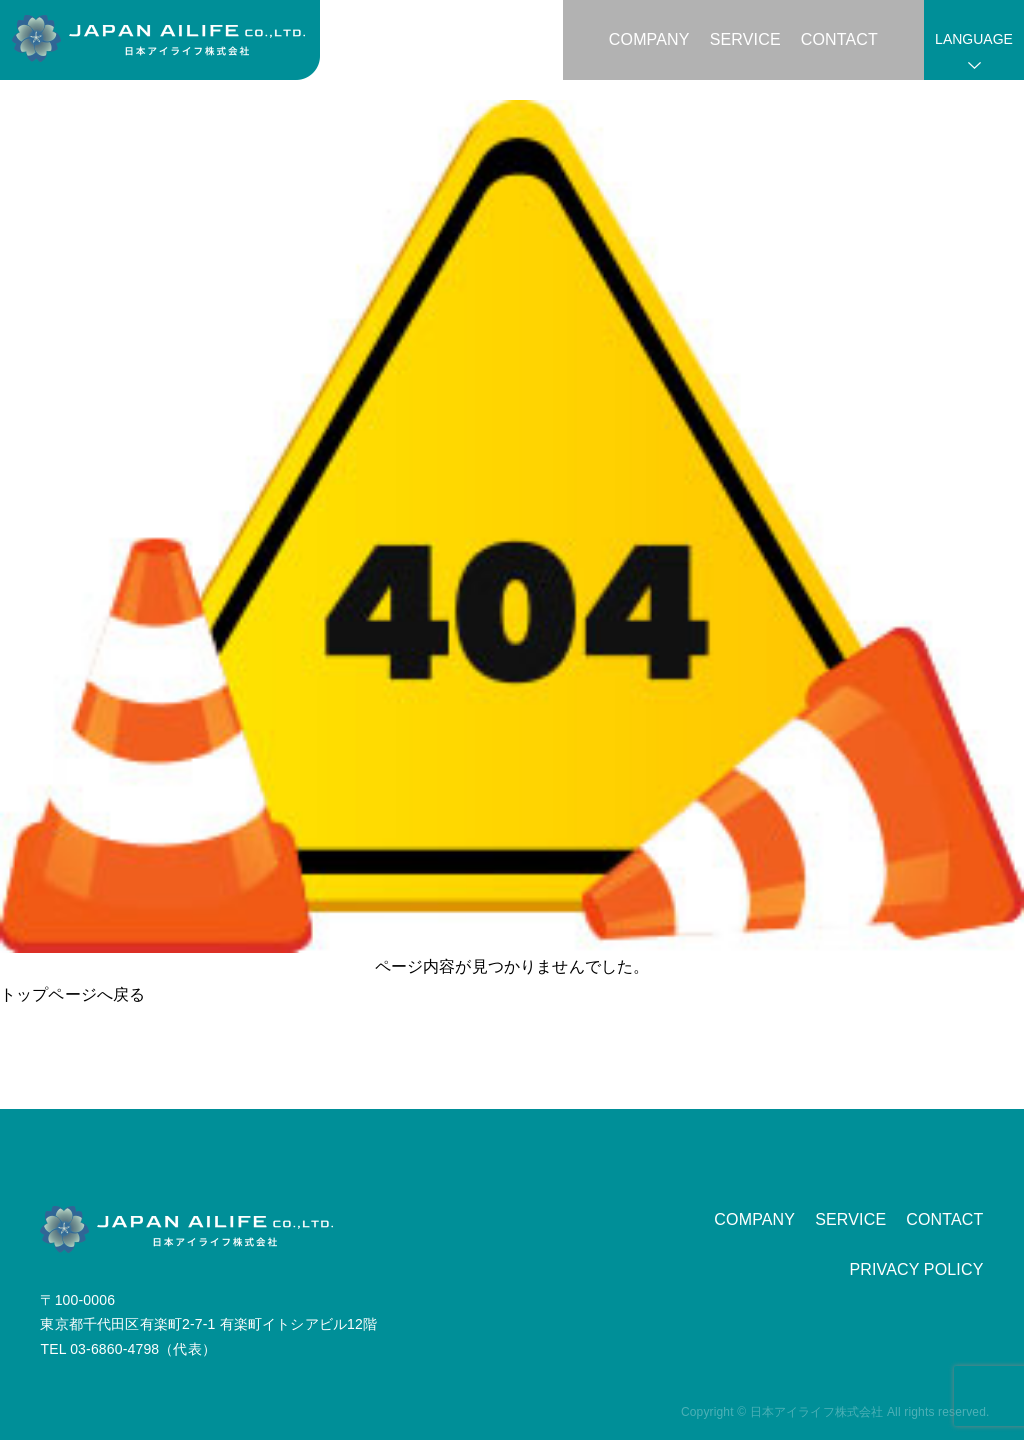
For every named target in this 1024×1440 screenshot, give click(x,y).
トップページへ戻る (72, 994)
